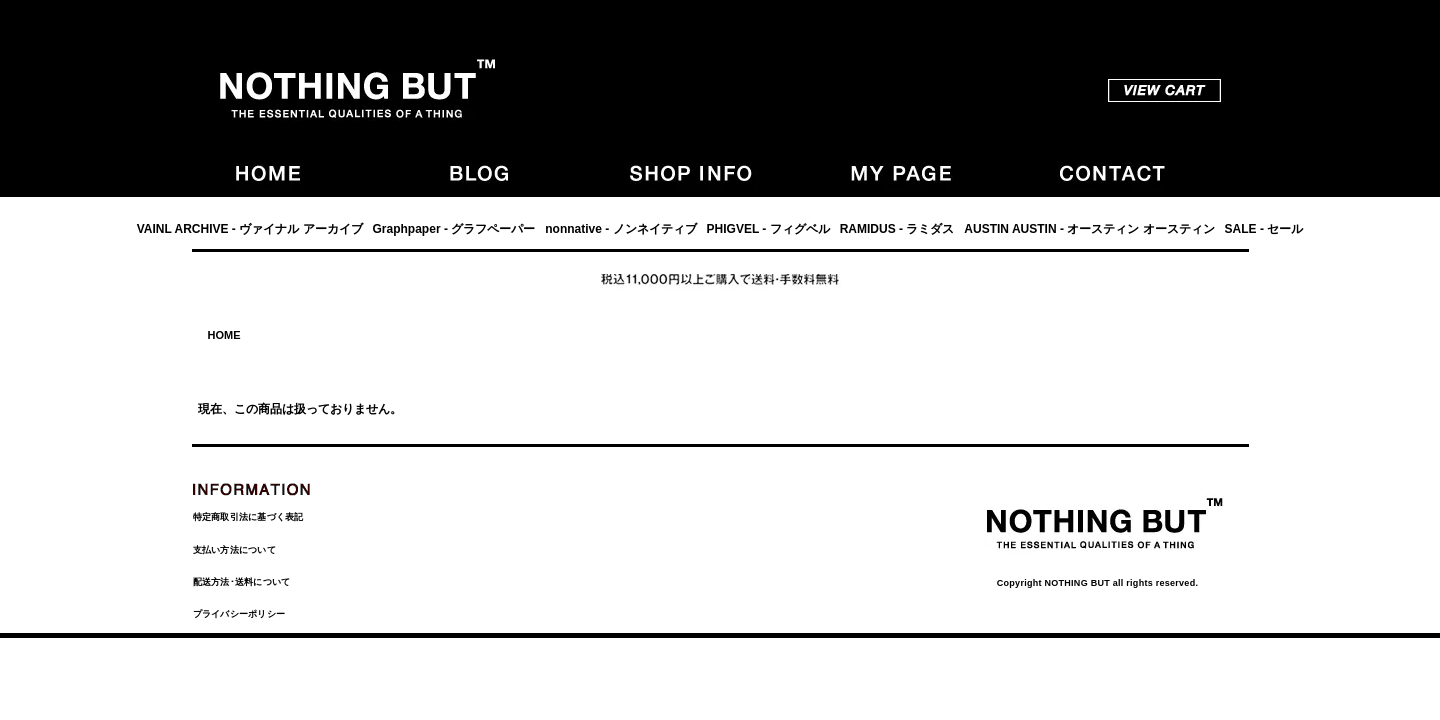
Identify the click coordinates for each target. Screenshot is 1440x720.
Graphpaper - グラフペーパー (454, 229)
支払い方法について (234, 550)
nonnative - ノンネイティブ (620, 229)
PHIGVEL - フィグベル (768, 229)
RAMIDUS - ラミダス (897, 229)
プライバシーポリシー (239, 614)
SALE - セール (1264, 229)
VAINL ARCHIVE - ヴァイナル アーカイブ (250, 229)
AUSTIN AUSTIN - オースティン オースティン (1089, 229)
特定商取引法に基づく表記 (248, 517)
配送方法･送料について (242, 582)
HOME (224, 335)
